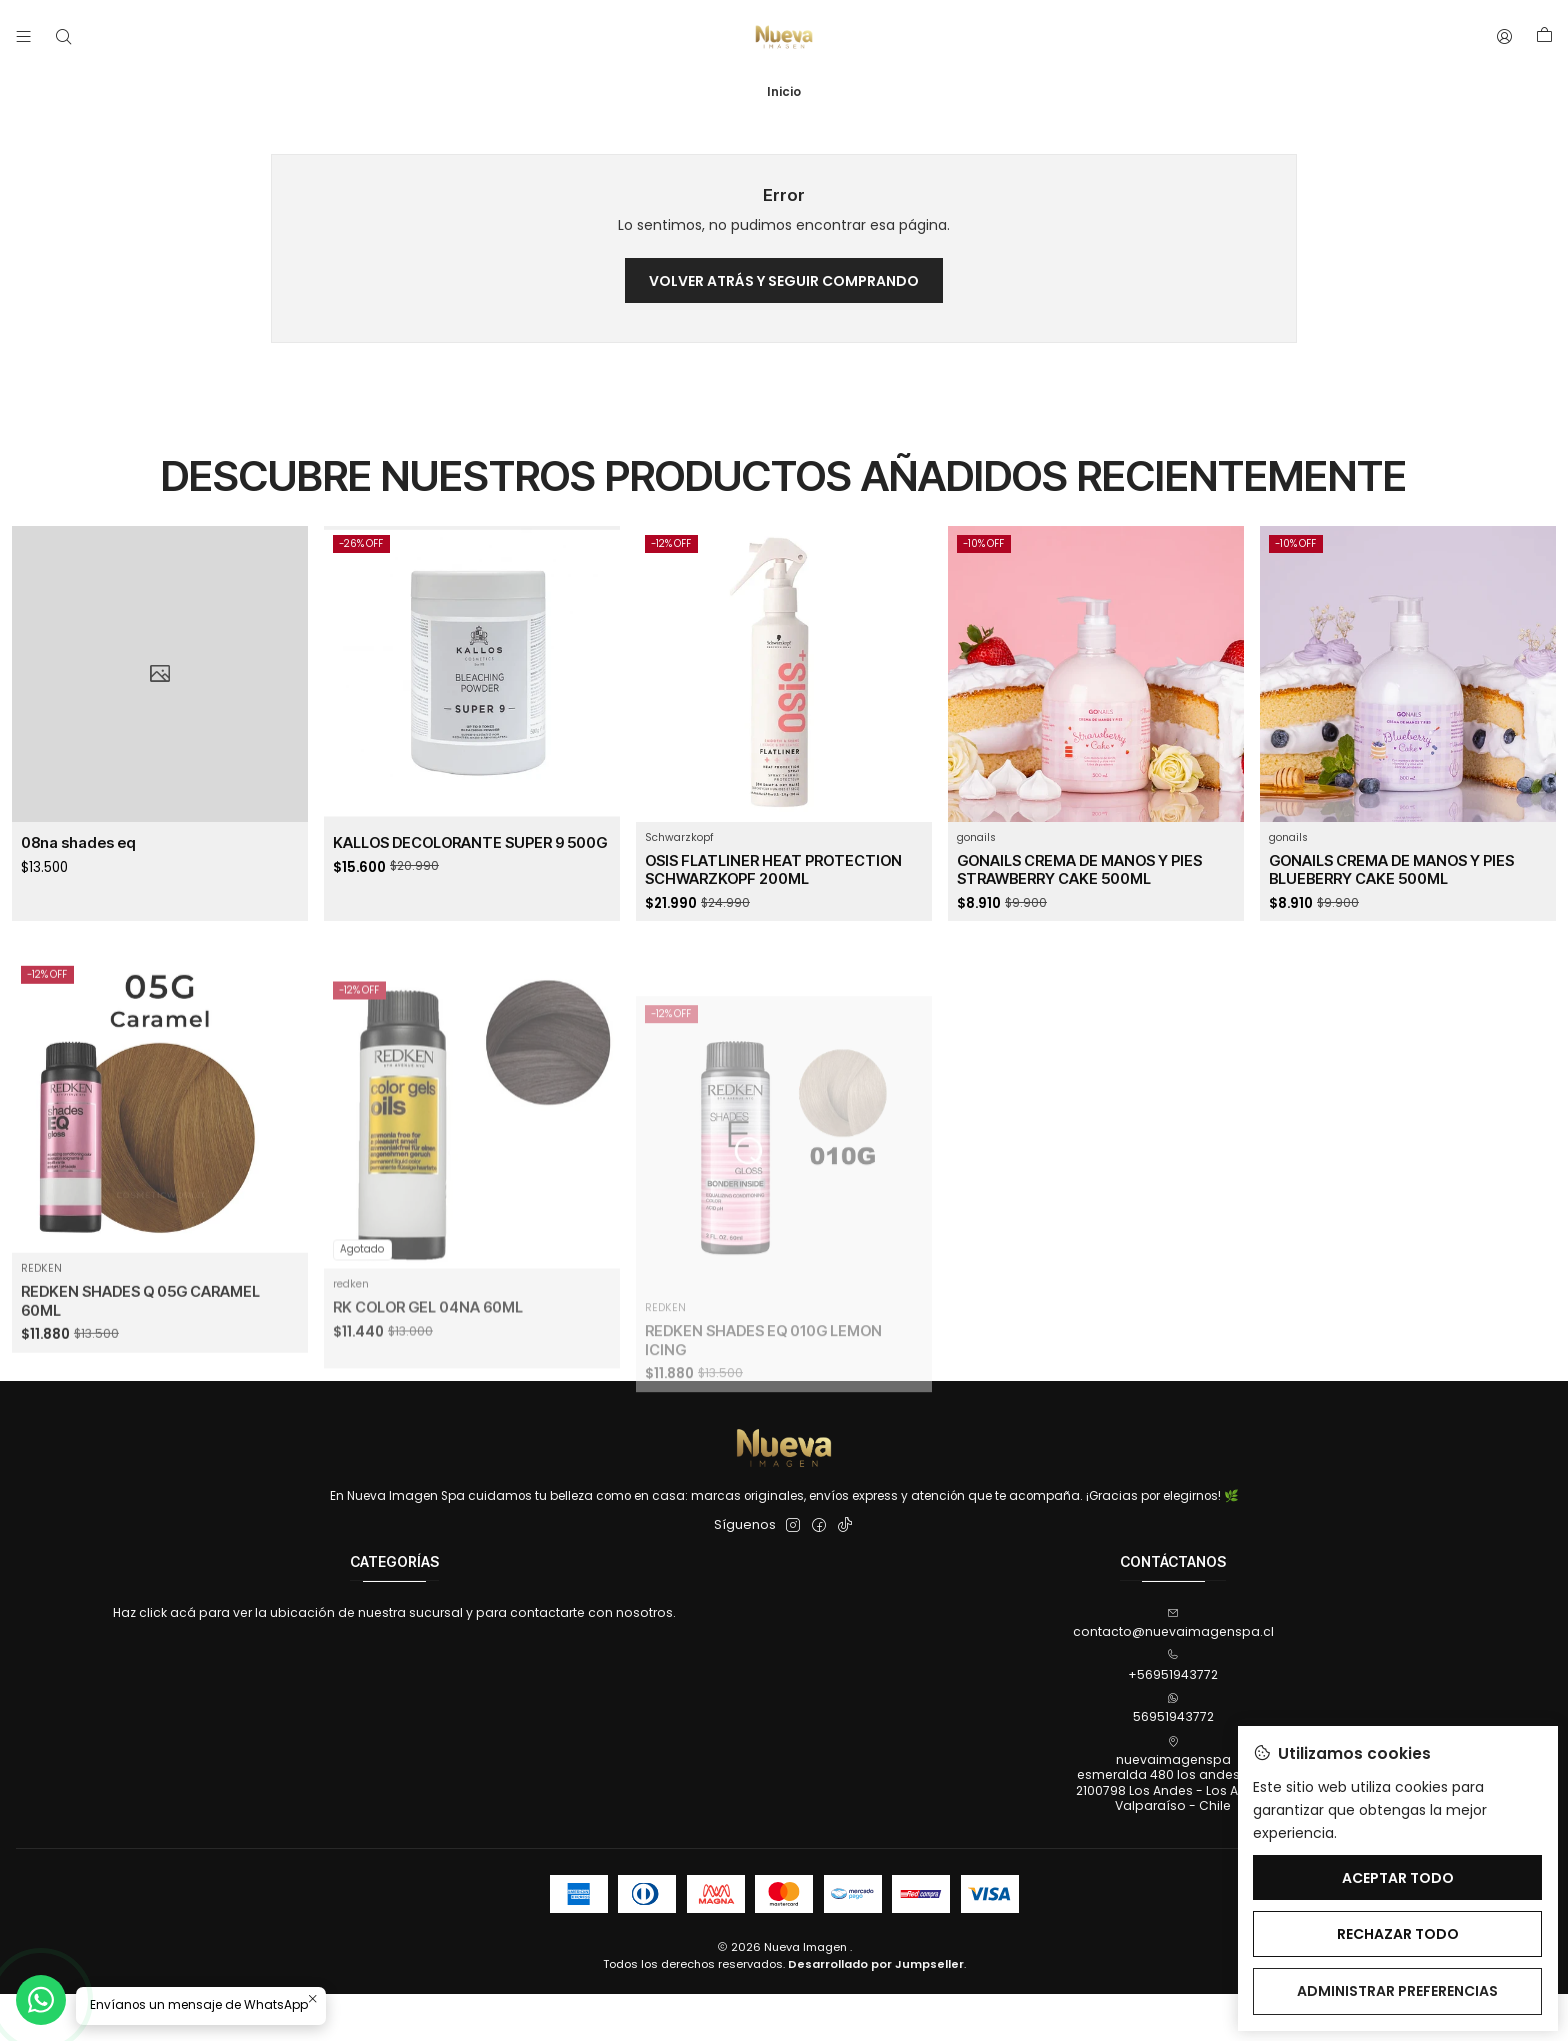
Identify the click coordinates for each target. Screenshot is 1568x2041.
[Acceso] (1505, 37)
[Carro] (1544, 37)
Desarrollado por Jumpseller (876, 1964)
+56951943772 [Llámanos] (1173, 1665)
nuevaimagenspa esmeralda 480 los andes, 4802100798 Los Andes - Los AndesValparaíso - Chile (1173, 1774)
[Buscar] (63, 37)
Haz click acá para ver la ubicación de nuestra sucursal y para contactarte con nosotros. (394, 1612)
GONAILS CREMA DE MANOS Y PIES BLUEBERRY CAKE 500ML (1391, 920)
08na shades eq (78, 846)
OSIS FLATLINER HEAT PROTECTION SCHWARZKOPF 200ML (773, 886)
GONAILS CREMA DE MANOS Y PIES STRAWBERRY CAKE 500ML (1079, 899)
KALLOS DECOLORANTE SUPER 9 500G (470, 850)
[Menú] (24, 37)
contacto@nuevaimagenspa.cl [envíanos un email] (1173, 1623)
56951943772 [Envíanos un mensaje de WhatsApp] (1173, 1708)
